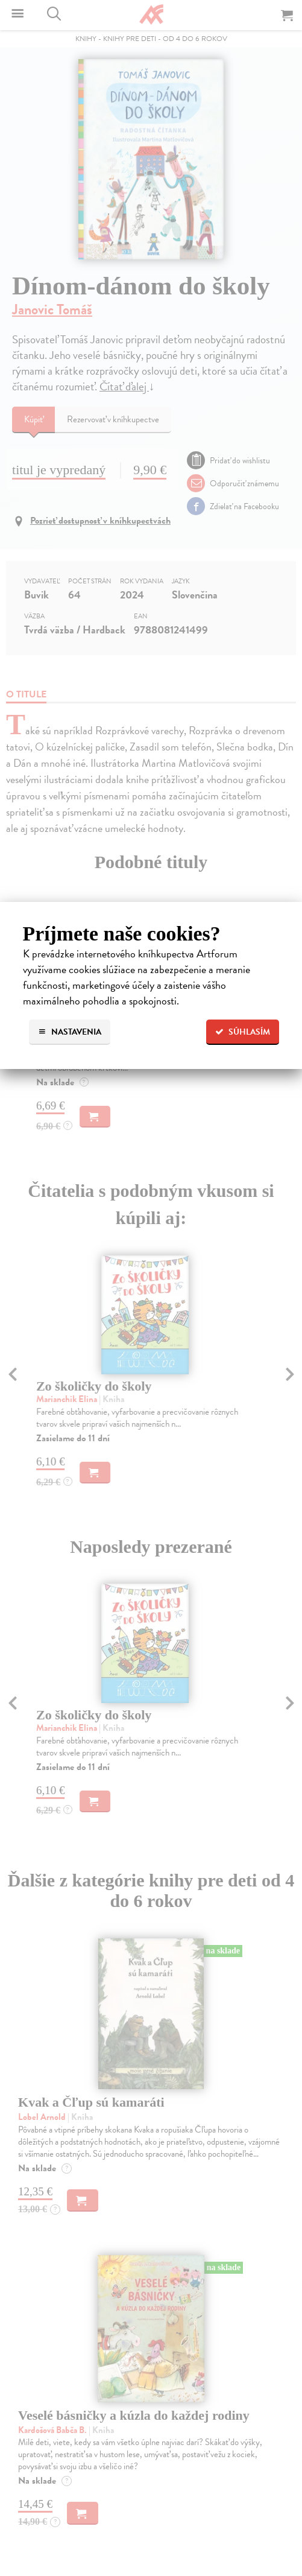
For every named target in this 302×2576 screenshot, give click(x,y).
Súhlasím (242, 1032)
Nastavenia (69, 1032)
